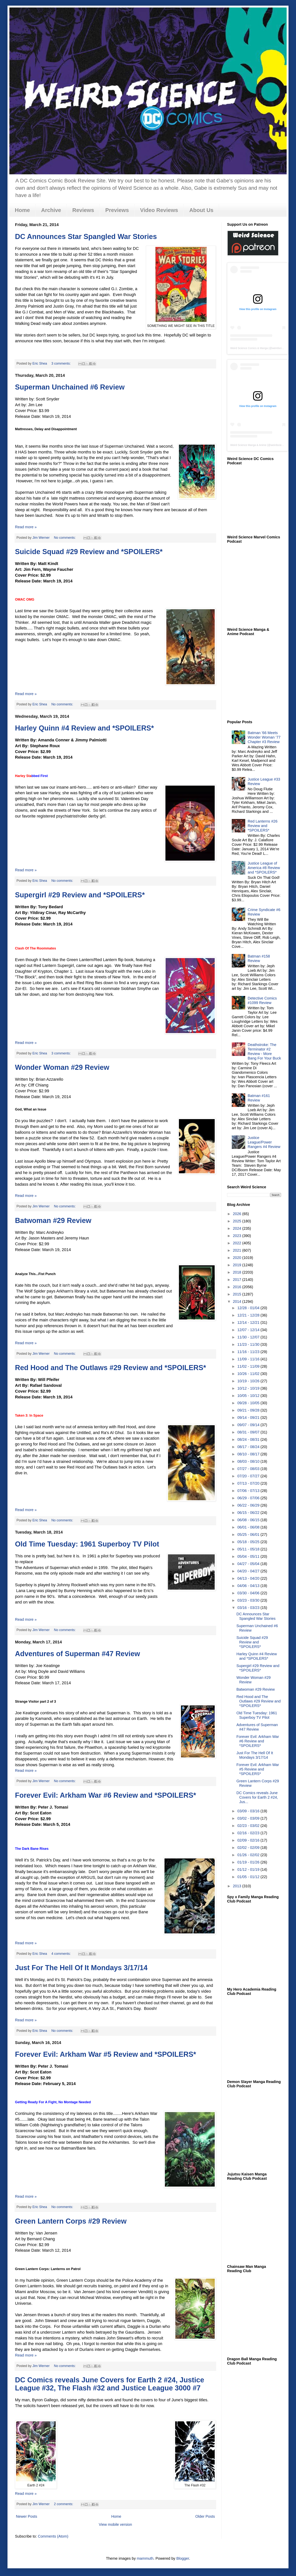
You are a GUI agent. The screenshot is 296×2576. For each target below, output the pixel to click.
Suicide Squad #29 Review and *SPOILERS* (89, 552)
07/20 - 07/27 (248, 1476)
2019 (237, 1265)
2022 (237, 1243)
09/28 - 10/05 (248, 1403)
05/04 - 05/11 (248, 1556)
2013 (237, 1886)
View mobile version (115, 2524)
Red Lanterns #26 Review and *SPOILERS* (262, 825)
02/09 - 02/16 (248, 1840)
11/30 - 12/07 (248, 1337)
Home (22, 210)
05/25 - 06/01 (248, 1534)
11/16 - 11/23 (248, 1352)
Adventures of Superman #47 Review (77, 1654)
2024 (237, 1228)
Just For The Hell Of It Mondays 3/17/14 (81, 1968)
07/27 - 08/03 (248, 1469)
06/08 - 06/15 (248, 1520)
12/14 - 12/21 (248, 1322)
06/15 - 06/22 (248, 1513)
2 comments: (64, 2504)
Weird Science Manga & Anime (248, 445)
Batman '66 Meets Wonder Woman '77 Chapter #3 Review (264, 737)
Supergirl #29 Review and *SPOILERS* (80, 895)
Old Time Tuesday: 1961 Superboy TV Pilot (87, 1544)
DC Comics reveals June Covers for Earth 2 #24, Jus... (257, 1797)
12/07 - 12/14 (248, 1330)
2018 (237, 1272)
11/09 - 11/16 (248, 1359)
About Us (201, 210)
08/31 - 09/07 (248, 1432)
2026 (237, 1214)
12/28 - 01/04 (248, 1308)
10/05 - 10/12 (248, 1396)
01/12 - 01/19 (248, 1869)
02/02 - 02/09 (248, 1847)
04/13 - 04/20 (248, 1578)
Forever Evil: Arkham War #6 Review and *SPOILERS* (105, 1795)
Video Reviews (159, 210)
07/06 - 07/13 (248, 1491)
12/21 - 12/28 (248, 1315)
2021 (237, 1250)
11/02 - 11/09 (248, 1366)
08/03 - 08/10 (248, 1461)
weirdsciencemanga (282, 445)
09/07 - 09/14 (248, 1425)
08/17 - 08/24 (248, 1447)
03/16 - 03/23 (248, 1608)
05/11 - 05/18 (248, 1549)
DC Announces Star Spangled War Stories (86, 237)
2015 (237, 1294)
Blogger (182, 2558)
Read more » (26, 527)
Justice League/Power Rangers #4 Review (264, 1142)
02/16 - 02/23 (248, 1833)
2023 (237, 1236)
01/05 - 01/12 (248, 1877)
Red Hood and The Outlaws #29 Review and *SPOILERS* (110, 1368)
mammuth (145, 2558)
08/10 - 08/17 (248, 1454)
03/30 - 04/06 (248, 1593)
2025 (237, 1221)
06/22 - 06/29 (248, 1505)
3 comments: (61, 363)
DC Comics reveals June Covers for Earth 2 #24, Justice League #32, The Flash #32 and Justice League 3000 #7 (109, 2384)
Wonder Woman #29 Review (62, 1067)
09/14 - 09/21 (248, 1417)
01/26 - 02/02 (248, 1855)
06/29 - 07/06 (248, 1498)
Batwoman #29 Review (53, 1220)
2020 (237, 1258)
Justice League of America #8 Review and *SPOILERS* (264, 867)
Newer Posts (26, 2516)
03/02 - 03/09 (248, 1818)
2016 (237, 1287)
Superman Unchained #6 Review (70, 387)
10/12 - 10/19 (248, 1388)
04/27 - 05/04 (248, 1564)
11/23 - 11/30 (248, 1344)
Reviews (83, 210)
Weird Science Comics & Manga (249, 348)
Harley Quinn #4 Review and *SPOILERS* (84, 728)
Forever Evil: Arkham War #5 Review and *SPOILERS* (105, 2054)
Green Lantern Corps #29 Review (71, 2221)
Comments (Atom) (53, 2536)
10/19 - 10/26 (248, 1381)
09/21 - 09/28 (248, 1410)
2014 (237, 1301)
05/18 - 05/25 (248, 1542)
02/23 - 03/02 (248, 1826)
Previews (117, 210)
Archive (51, 210)
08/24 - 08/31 (248, 1439)
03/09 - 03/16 (248, 1811)
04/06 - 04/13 (248, 1586)
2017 (237, 1280)
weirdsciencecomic (283, 348)
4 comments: (61, 1954)
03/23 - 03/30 (248, 1600)
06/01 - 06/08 (248, 1527)
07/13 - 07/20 (248, 1483)
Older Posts (205, 2516)
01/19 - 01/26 (248, 1862)
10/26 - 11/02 (248, 1374)
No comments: (65, 537)
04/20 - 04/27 (248, 1571)
